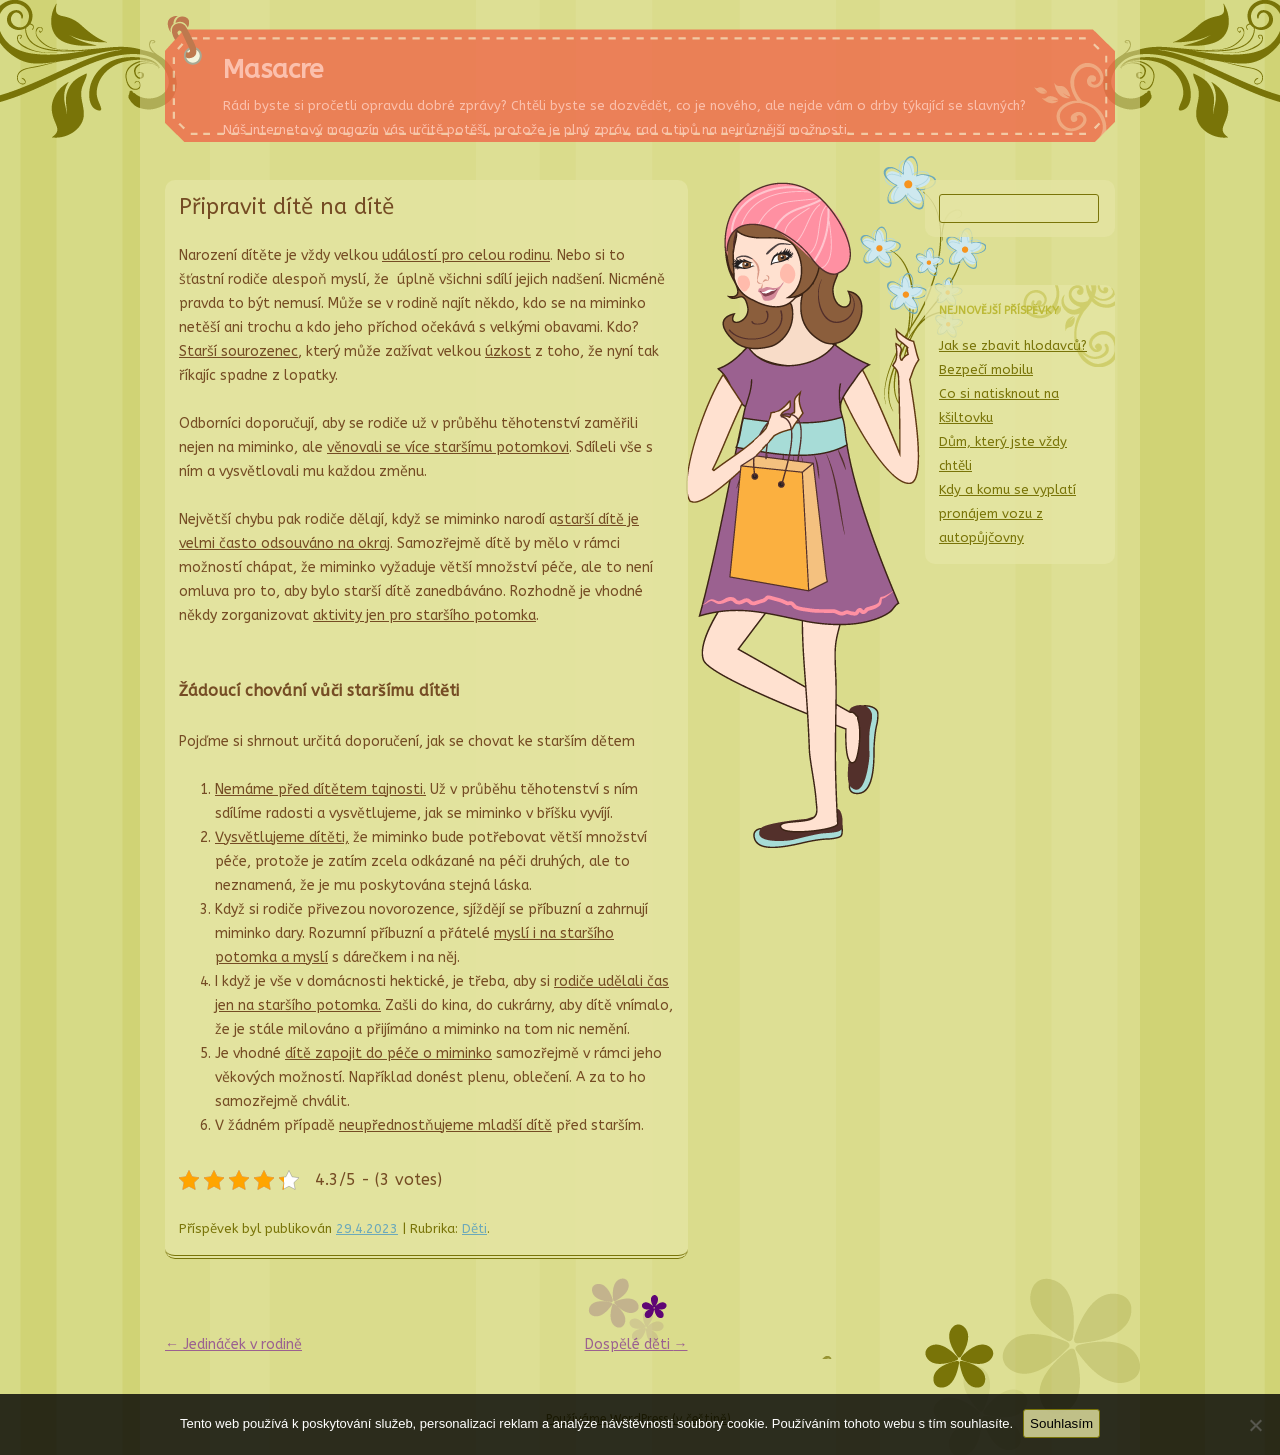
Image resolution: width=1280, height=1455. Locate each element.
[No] (1255, 1425)
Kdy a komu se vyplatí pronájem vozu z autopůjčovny (1007, 513)
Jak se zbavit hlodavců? (1013, 345)
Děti (474, 1228)
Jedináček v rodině (233, 1344)
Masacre (273, 69)
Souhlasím (1061, 1423)
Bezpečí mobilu (986, 369)
